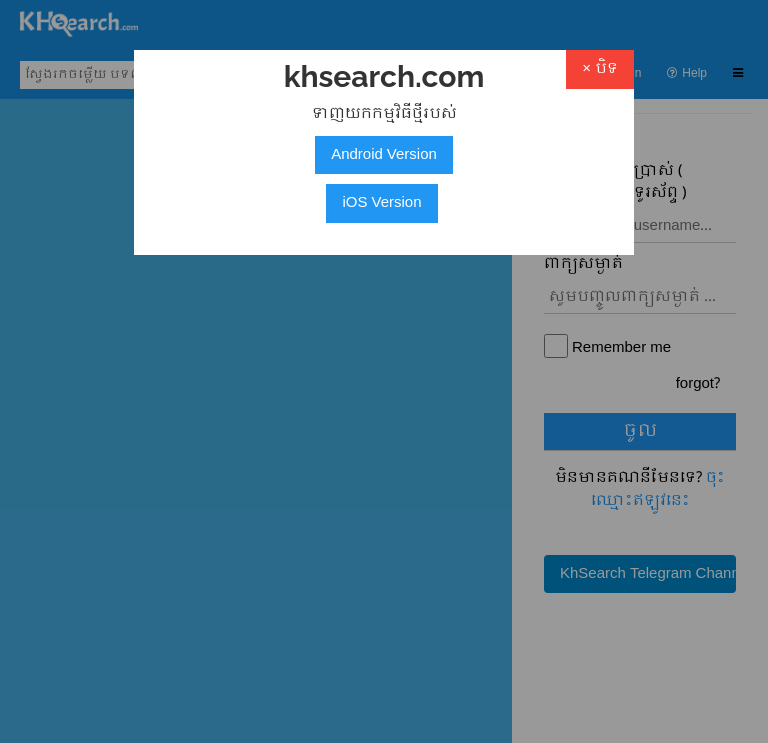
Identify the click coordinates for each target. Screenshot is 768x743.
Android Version (384, 155)
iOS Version (381, 203)
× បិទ (600, 69)
